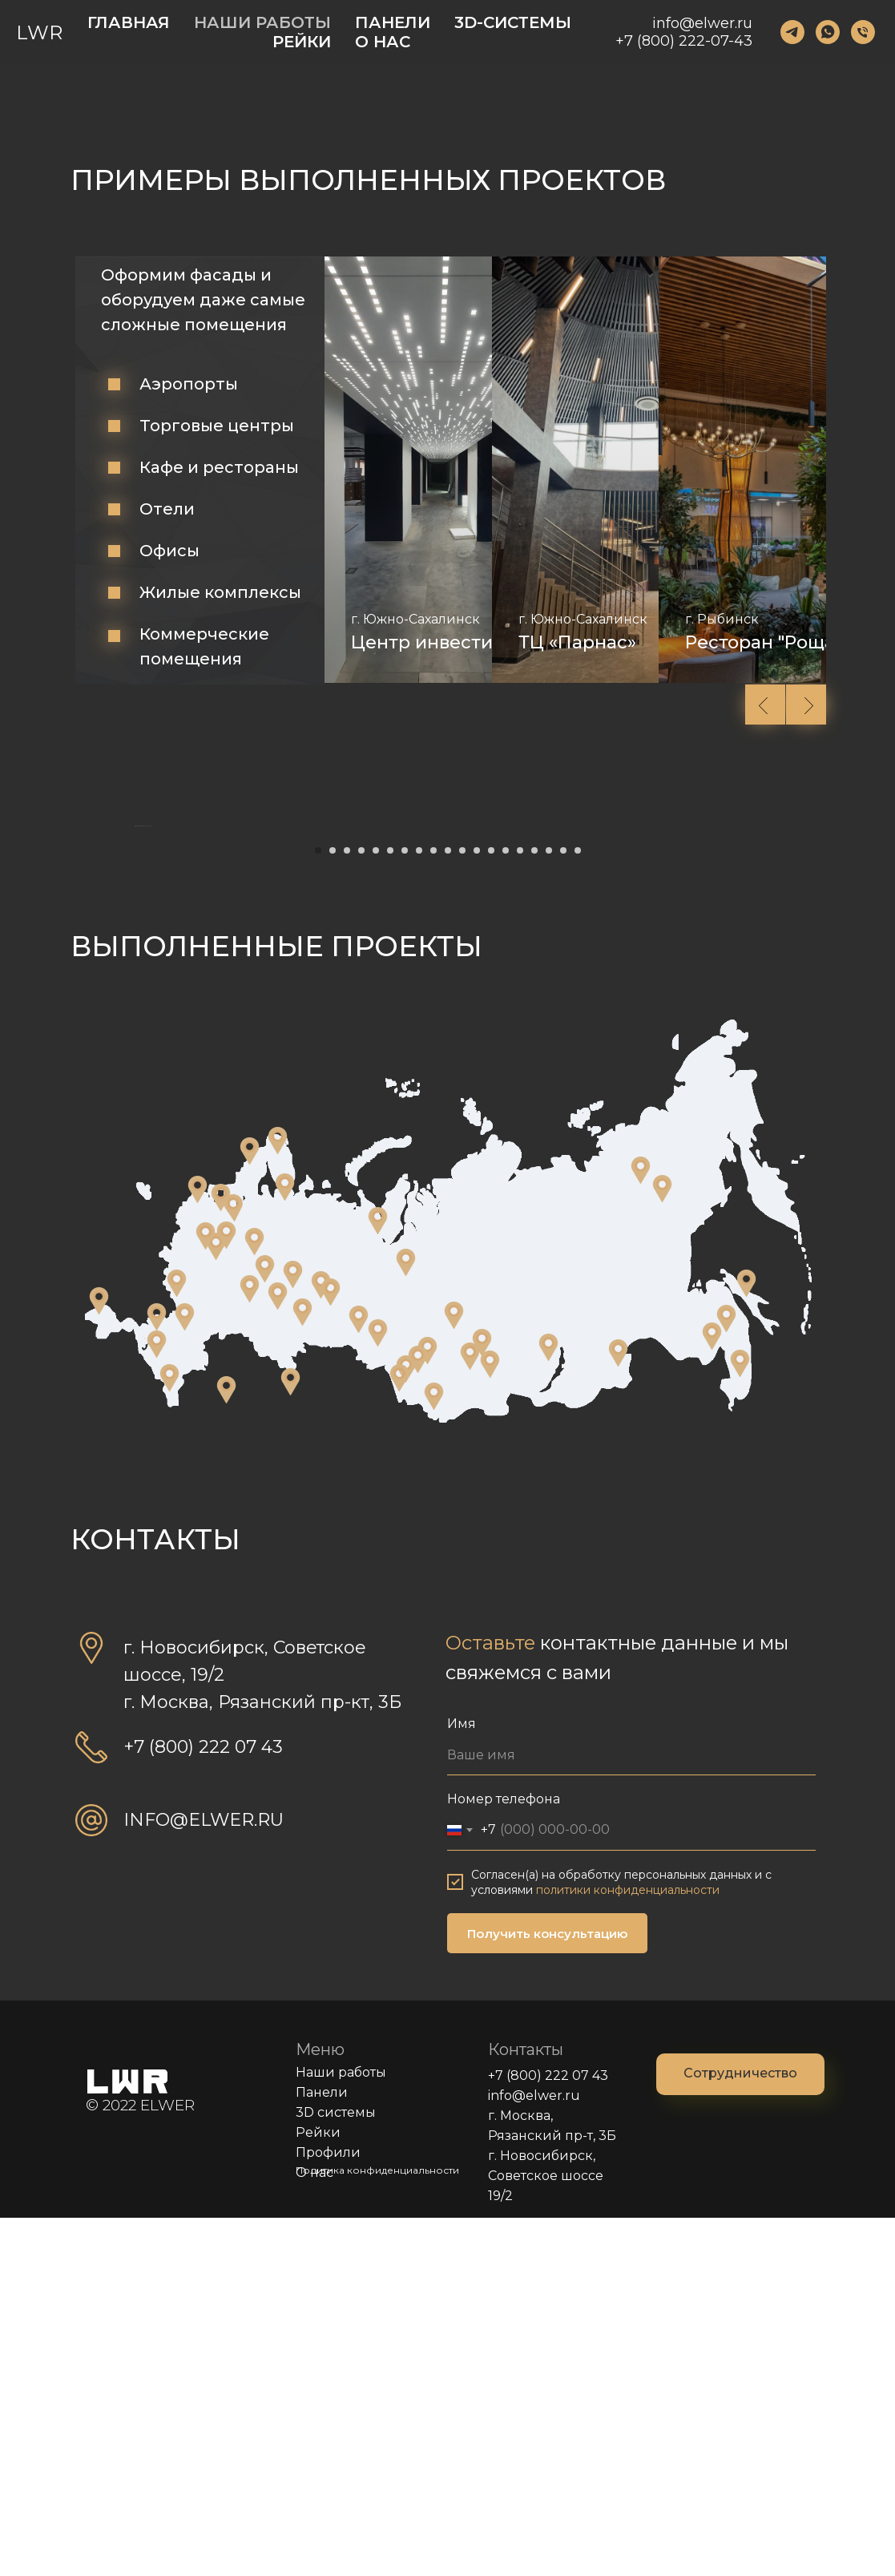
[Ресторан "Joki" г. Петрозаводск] (250, 1509)
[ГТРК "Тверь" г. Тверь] (226, 1593)
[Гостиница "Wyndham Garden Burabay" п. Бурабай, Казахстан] (226, 1748)
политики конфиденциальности (628, 2248)
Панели (322, 2450)
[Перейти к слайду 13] (491, 1208)
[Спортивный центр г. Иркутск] (548, 1705)
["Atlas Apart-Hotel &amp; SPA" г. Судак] (99, 1659)
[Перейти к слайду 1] (318, 1208)
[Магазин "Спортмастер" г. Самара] (250, 1647)
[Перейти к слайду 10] (448, 1208)
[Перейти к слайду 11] (462, 1208)
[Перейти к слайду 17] (549, 1208)
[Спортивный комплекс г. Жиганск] (641, 1528)
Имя (461, 2081)
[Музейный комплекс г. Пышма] (330, 1650)
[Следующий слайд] (760, 1005)
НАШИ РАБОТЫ (262, 22)
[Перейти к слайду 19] (577, 1208)
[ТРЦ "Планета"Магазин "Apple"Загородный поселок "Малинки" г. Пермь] (293, 1632)
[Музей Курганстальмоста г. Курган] (302, 1670)
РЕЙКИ (301, 41)
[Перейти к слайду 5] (376, 1208)
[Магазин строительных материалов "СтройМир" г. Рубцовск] (399, 1736)
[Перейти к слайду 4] (361, 1208)
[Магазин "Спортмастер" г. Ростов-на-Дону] (185, 1675)
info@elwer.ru (702, 23)
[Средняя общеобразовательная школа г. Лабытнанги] (378, 1579)
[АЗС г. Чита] (618, 1711)
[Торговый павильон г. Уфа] (278, 1654)
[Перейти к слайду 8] (419, 1208)
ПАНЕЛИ (392, 22)
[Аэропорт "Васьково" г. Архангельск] (285, 1545)
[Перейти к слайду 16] (534, 1208)
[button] (740, 2432)
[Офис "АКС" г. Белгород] (177, 1641)
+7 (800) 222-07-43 (683, 41)
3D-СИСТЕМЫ (512, 22)
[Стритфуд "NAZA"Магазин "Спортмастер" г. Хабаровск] (726, 1676)
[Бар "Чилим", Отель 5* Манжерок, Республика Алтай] (434, 1754)
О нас (314, 2530)
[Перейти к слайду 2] (332, 1208)
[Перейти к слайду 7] (404, 1208)
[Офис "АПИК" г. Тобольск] (359, 1677)
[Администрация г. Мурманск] (278, 1498)
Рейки (318, 2490)
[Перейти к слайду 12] (477, 1208)
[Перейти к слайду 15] (520, 1208)
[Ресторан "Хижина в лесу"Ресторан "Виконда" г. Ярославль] (254, 1599)
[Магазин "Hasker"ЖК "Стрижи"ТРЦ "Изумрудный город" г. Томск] (454, 1673)
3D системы (336, 2470)
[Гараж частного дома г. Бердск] (418, 1717)
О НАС (382, 41)
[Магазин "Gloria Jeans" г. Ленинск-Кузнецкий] (489, 1722)
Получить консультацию (547, 2291)
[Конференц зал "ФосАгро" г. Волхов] (221, 1555)
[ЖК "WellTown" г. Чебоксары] (265, 1627)
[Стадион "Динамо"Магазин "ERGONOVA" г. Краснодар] (157, 1675)
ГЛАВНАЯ (128, 22)
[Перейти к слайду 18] (563, 1208)
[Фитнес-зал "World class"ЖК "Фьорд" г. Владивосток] (740, 1721)
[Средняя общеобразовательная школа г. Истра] (205, 1594)
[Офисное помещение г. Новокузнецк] (470, 1714)
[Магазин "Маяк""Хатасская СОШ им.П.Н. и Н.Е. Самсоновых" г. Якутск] (662, 1547)
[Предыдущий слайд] (135, 1005)
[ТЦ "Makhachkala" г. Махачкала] (169, 1736)
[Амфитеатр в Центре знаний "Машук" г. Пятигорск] (157, 1702)
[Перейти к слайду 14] (505, 1208)
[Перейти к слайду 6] (390, 1208)
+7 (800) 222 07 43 (548, 2433)
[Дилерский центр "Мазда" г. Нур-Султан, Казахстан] (290, 1740)
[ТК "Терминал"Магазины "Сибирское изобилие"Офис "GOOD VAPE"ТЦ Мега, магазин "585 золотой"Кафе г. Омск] (378, 1691)
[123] (792, 32)
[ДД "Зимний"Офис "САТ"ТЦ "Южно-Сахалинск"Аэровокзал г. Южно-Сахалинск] (746, 1641)
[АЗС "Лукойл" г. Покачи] (406, 1620)
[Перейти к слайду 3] (347, 1208)
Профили (328, 2510)
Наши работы (341, 2430)
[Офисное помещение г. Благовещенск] (712, 1694)
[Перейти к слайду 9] (433, 1208)
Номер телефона (503, 2157)
